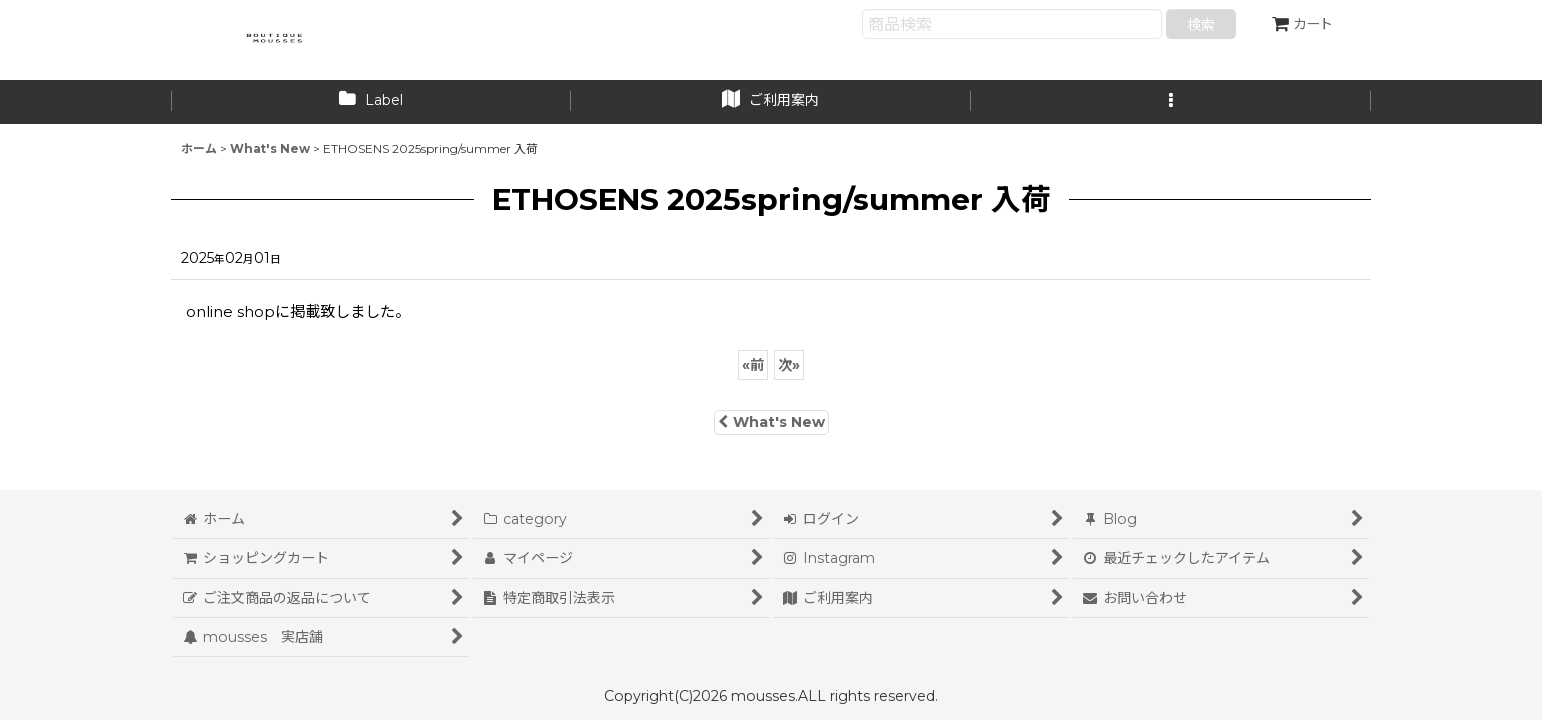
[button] (1171, 102)
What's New (771, 422)
